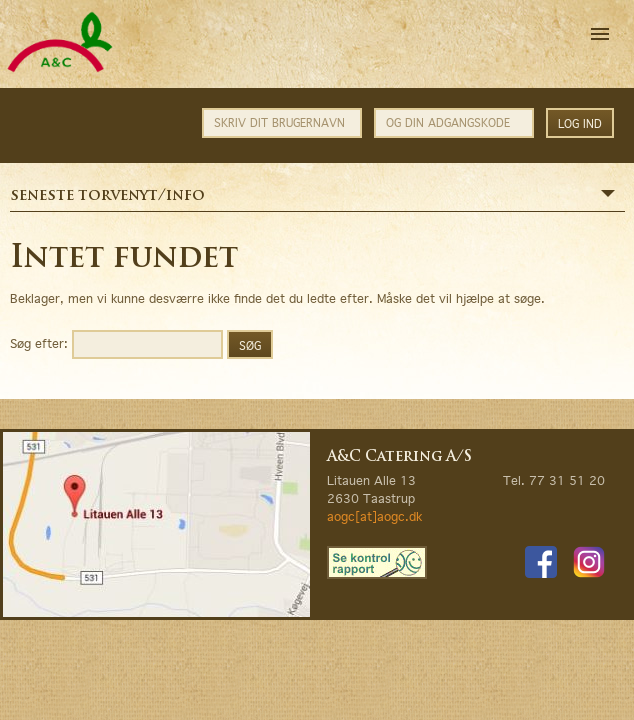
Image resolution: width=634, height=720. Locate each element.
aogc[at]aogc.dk (374, 516)
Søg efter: (39, 342)
